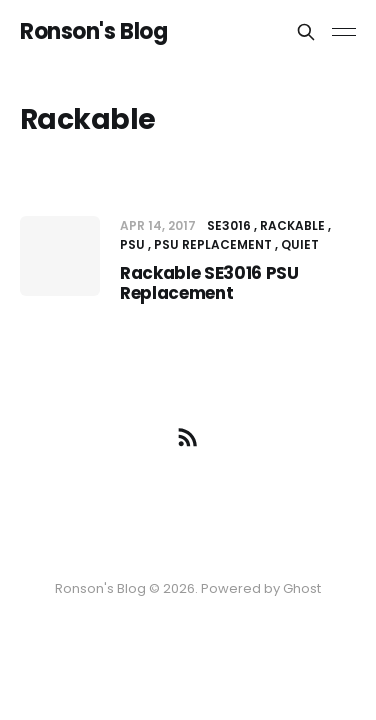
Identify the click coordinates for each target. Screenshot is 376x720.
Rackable (292, 225)
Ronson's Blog (93, 32)
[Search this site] (306, 32)
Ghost (302, 588)
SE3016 (229, 225)
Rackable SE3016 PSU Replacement (209, 283)
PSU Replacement (213, 244)
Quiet (300, 244)
